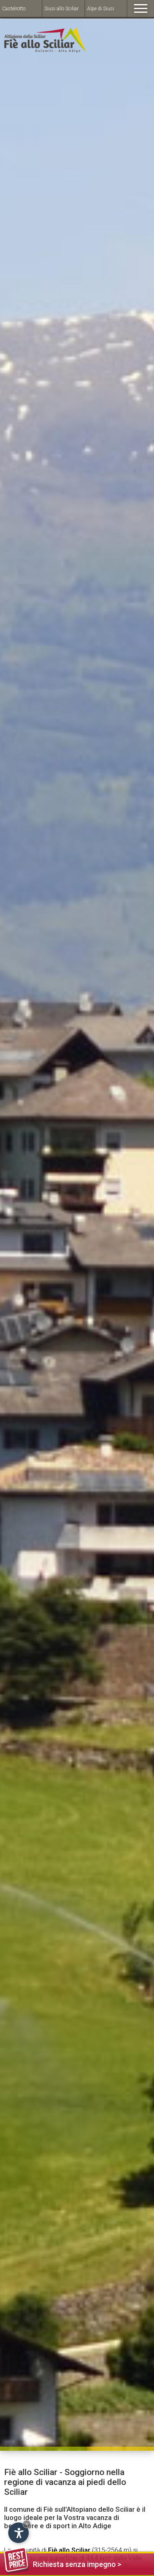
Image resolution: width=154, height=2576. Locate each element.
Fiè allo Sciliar (69, 2550)
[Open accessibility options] (18, 2532)
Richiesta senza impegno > (62, 2563)
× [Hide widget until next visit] (26, 2524)
